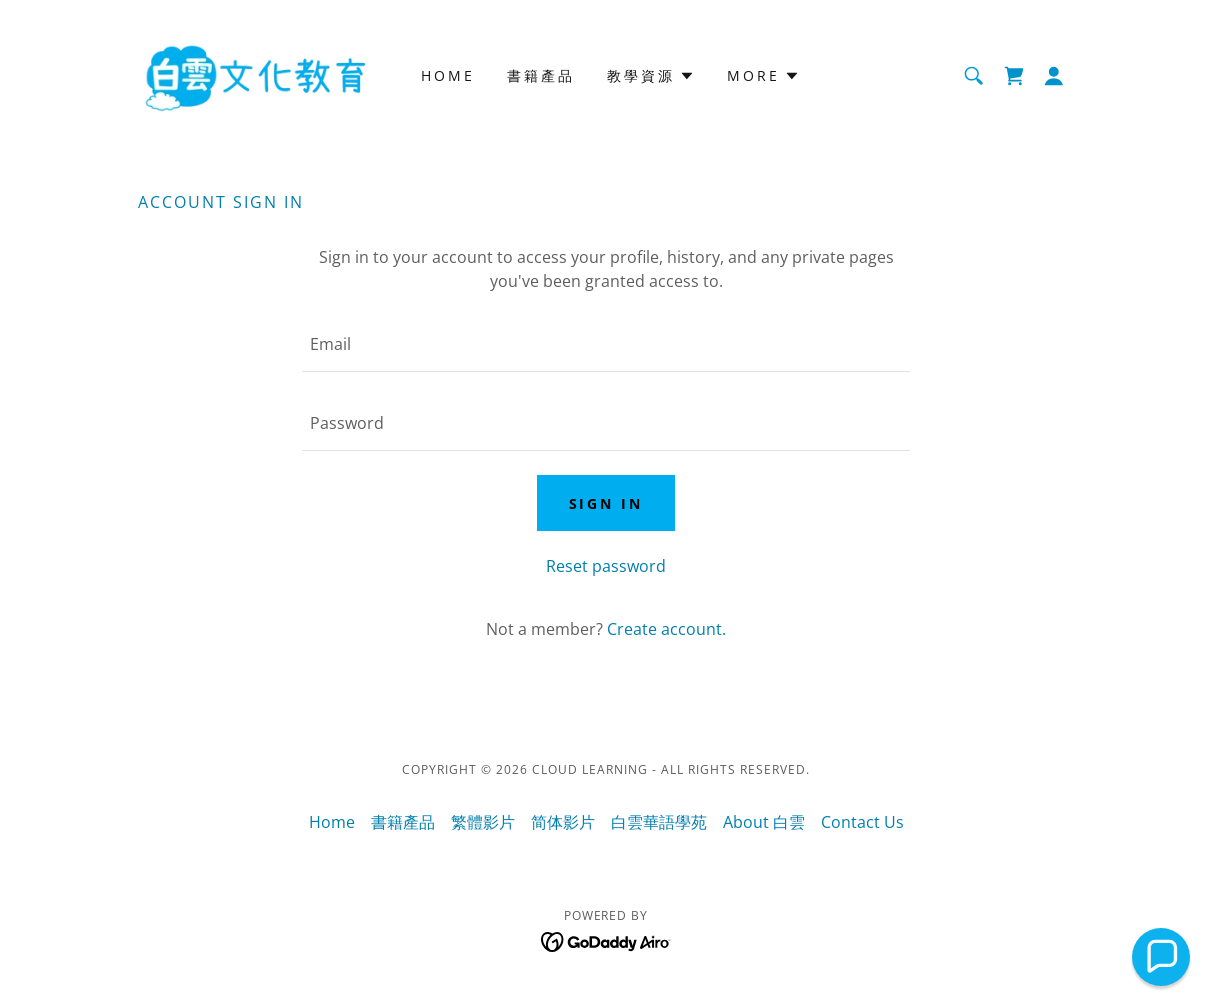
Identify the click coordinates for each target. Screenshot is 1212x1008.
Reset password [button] (606, 566)
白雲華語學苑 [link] (659, 822)
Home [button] (332, 822)
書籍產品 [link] (541, 75)
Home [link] (448, 75)
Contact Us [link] (862, 822)
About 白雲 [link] (764, 822)
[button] (1054, 76)
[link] (255, 74)
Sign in (606, 503)
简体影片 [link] (563, 822)
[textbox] (606, 344)
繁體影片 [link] (483, 822)
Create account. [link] (666, 629)
